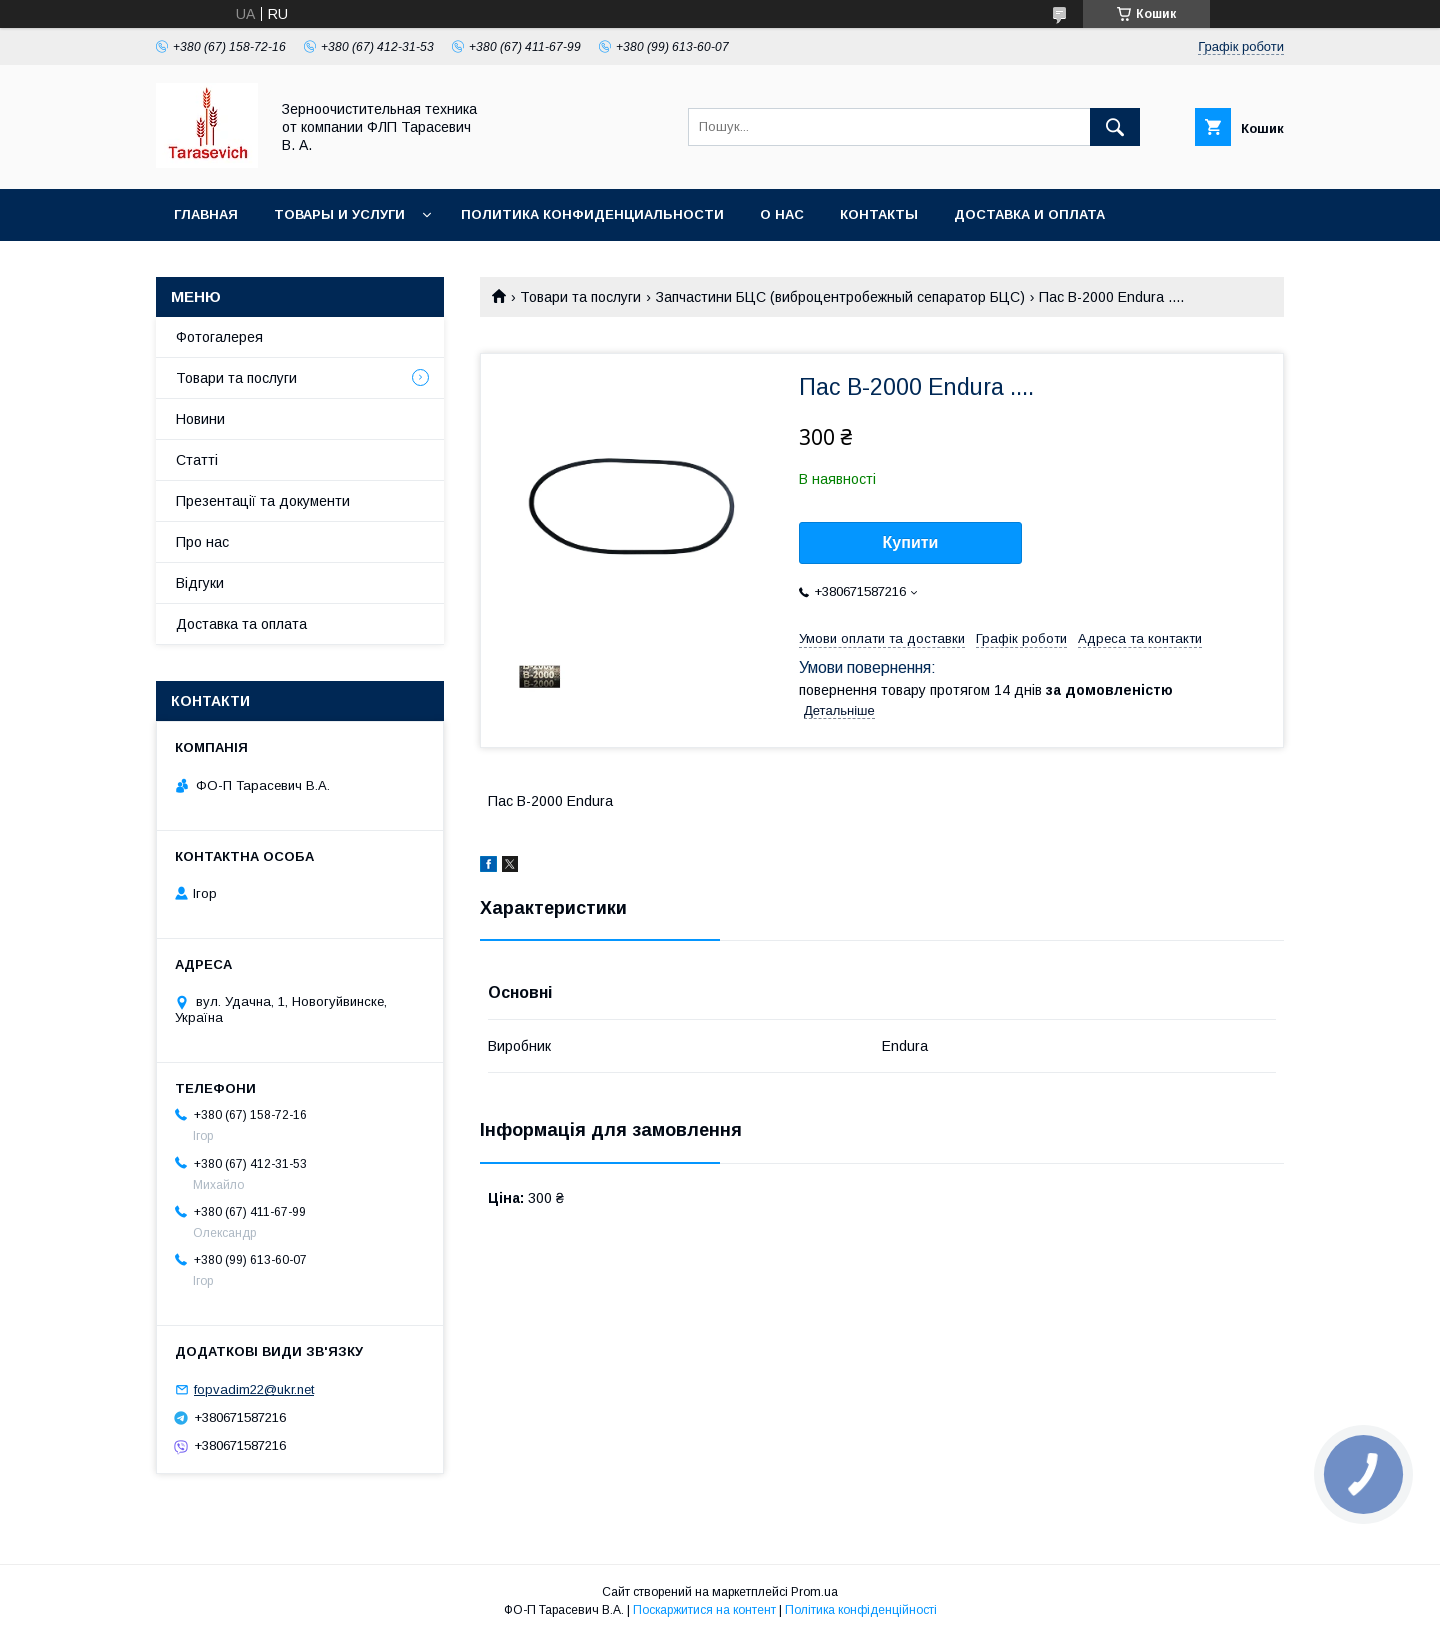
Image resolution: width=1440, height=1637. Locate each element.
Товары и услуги (339, 214)
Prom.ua (814, 1592)
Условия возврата (246, 266)
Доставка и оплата (1029, 214)
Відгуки (200, 583)
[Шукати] (1115, 127)
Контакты (879, 214)
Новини (200, 419)
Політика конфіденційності (861, 1610)
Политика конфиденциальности (592, 214)
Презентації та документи (263, 501)
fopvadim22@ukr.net (254, 1389)
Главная (206, 214)
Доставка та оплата (241, 624)
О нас (782, 214)
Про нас (202, 542)
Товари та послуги (580, 297)
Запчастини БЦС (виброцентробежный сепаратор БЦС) (840, 297)
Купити (911, 542)
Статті (197, 460)
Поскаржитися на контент (704, 1610)
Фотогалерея (219, 337)
